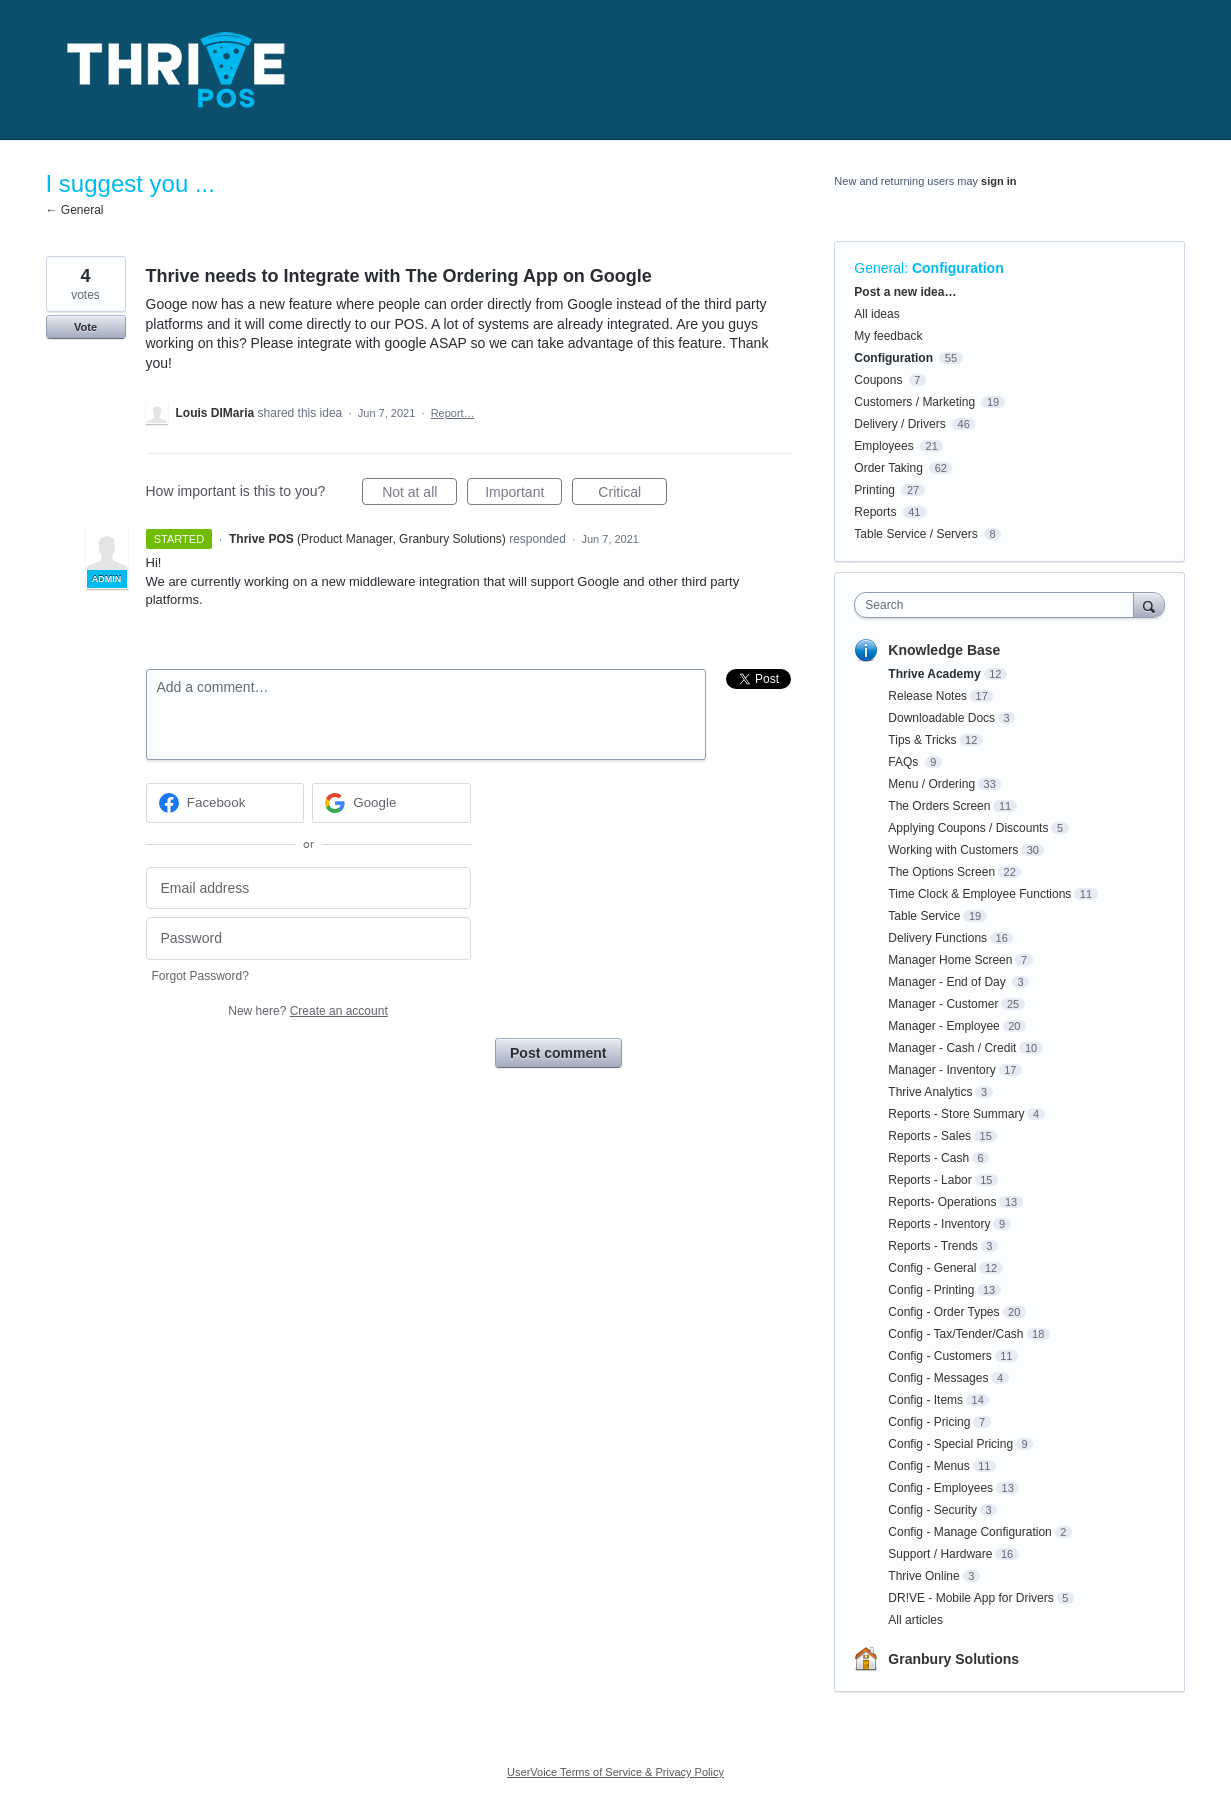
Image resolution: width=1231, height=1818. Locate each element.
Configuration (958, 268)
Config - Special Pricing (950, 1444)
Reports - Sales (929, 1136)
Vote (85, 327)
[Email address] (308, 888)
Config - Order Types (943, 1312)
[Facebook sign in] (225, 803)
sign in (998, 181)
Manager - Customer (943, 1004)
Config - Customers (939, 1356)
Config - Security (932, 1510)
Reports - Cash (928, 1158)
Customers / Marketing (914, 402)
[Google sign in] (391, 803)
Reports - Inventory (939, 1224)
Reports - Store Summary (956, 1114)
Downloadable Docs (941, 718)
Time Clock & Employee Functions (979, 894)
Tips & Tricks (922, 740)
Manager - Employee (943, 1026)
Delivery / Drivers (899, 424)
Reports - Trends (932, 1246)
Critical (632, 495)
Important (523, 495)
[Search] (1149, 604)
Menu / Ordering (931, 784)
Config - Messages (938, 1378)
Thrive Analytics (930, 1092)
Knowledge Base (944, 650)
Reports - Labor (929, 1180)
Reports (875, 512)
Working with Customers (953, 850)
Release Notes (927, 696)
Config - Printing (931, 1290)
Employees (883, 446)
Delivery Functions (937, 938)
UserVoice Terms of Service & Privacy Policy (615, 1772)
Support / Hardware (940, 1554)
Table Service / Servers (915, 534)
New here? (307, 1011)
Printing (874, 490)
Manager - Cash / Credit (952, 1048)
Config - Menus (928, 1466)
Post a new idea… (905, 292)
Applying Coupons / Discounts (968, 828)
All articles (915, 1620)
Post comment (558, 1053)
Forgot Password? (200, 976)
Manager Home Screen (950, 960)
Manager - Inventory (941, 1070)
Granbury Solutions (953, 1659)
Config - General (932, 1268)
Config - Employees (940, 1488)
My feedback (888, 336)
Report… (453, 413)
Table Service (924, 916)
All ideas (876, 314)
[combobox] (998, 605)
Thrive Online (923, 1576)
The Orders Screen (939, 806)
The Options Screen (941, 872)
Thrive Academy (934, 674)
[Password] (308, 938)
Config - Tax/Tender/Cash (955, 1334)
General (879, 268)
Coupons (878, 380)
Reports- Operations (942, 1202)
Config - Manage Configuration (969, 1532)
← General (75, 210)
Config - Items (925, 1400)
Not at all (419, 495)
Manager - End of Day (948, 982)
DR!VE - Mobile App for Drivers (970, 1598)
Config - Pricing (929, 1422)
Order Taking (888, 468)
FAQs (904, 762)
